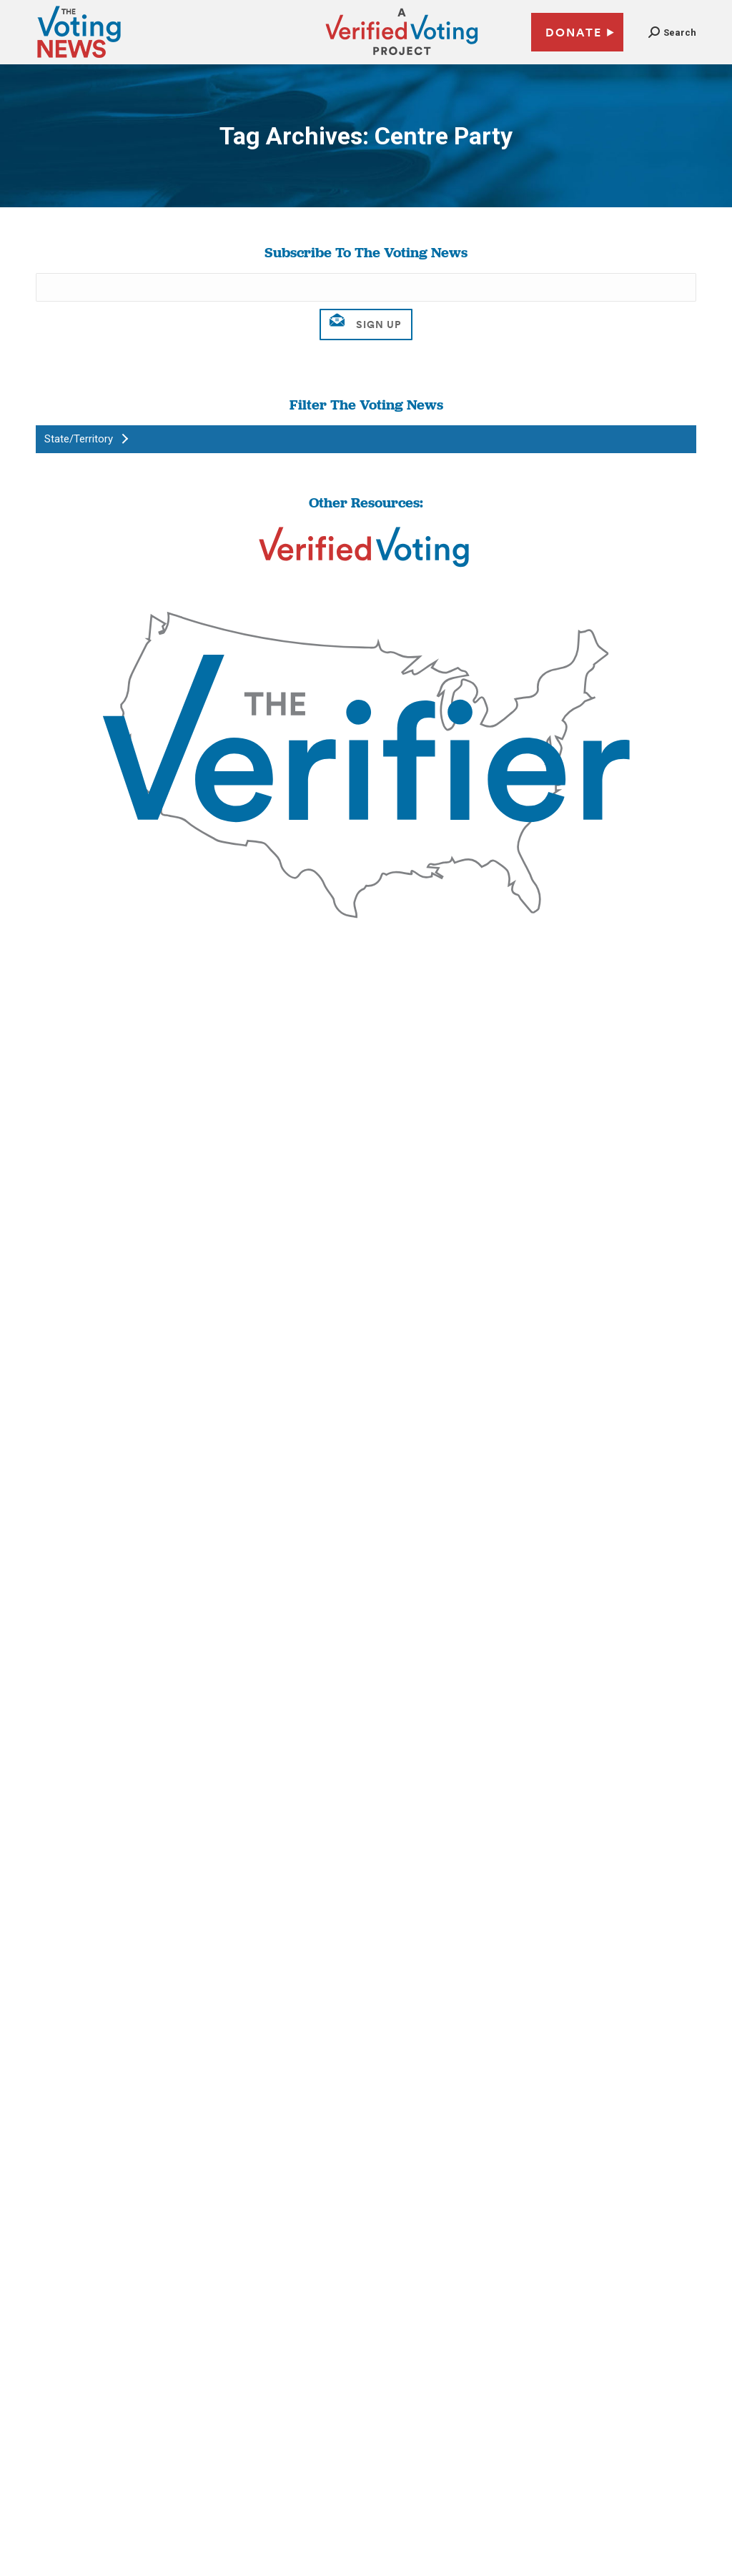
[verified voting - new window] (401, 57)
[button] (672, 32)
